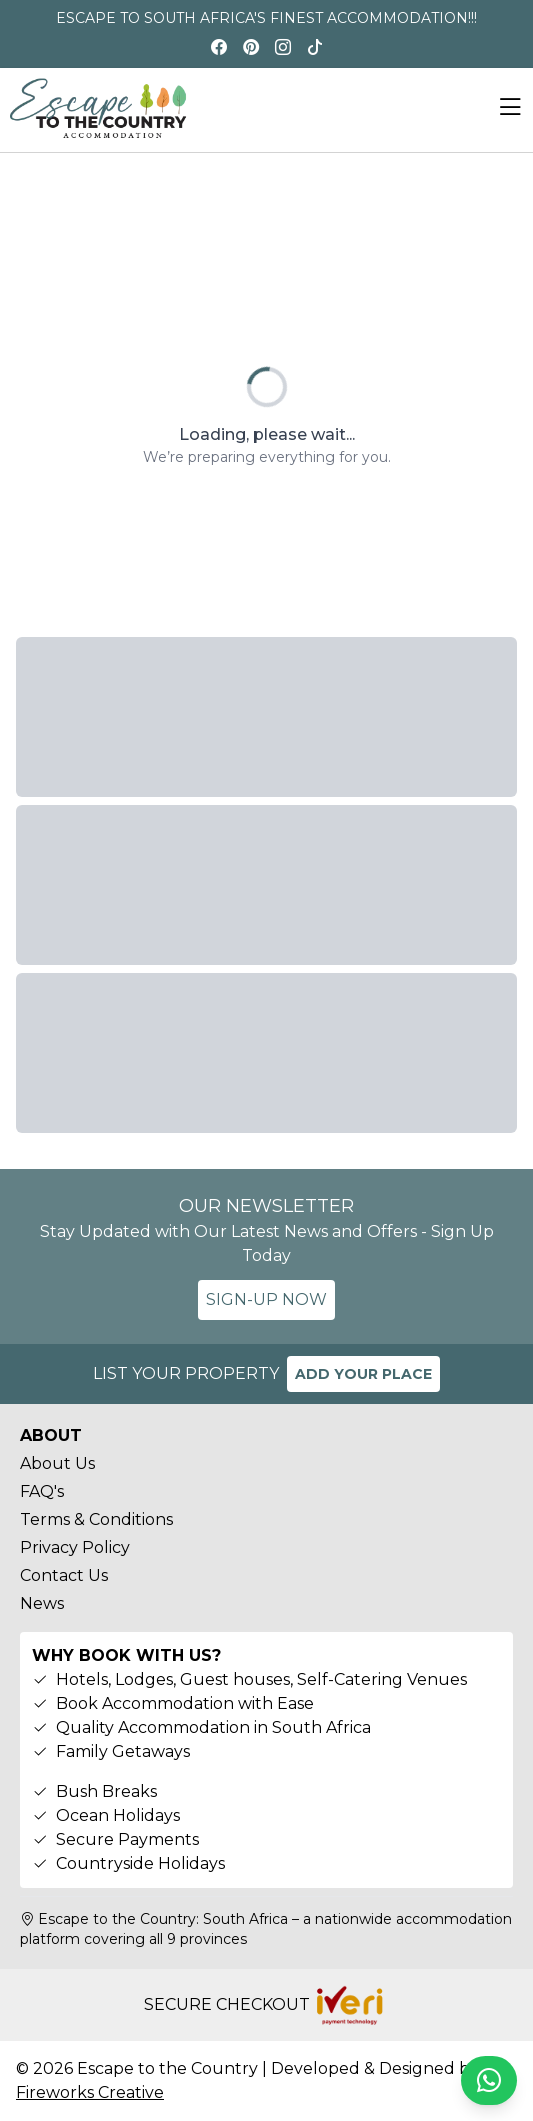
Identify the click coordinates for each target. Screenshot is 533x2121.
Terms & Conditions (96, 1519)
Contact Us (64, 1575)
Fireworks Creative (90, 2092)
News (42, 1603)
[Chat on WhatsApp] (489, 2080)
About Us (57, 1463)
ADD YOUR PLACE (363, 1374)
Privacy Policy (75, 1547)
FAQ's (42, 1491)
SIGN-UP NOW (266, 1299)
